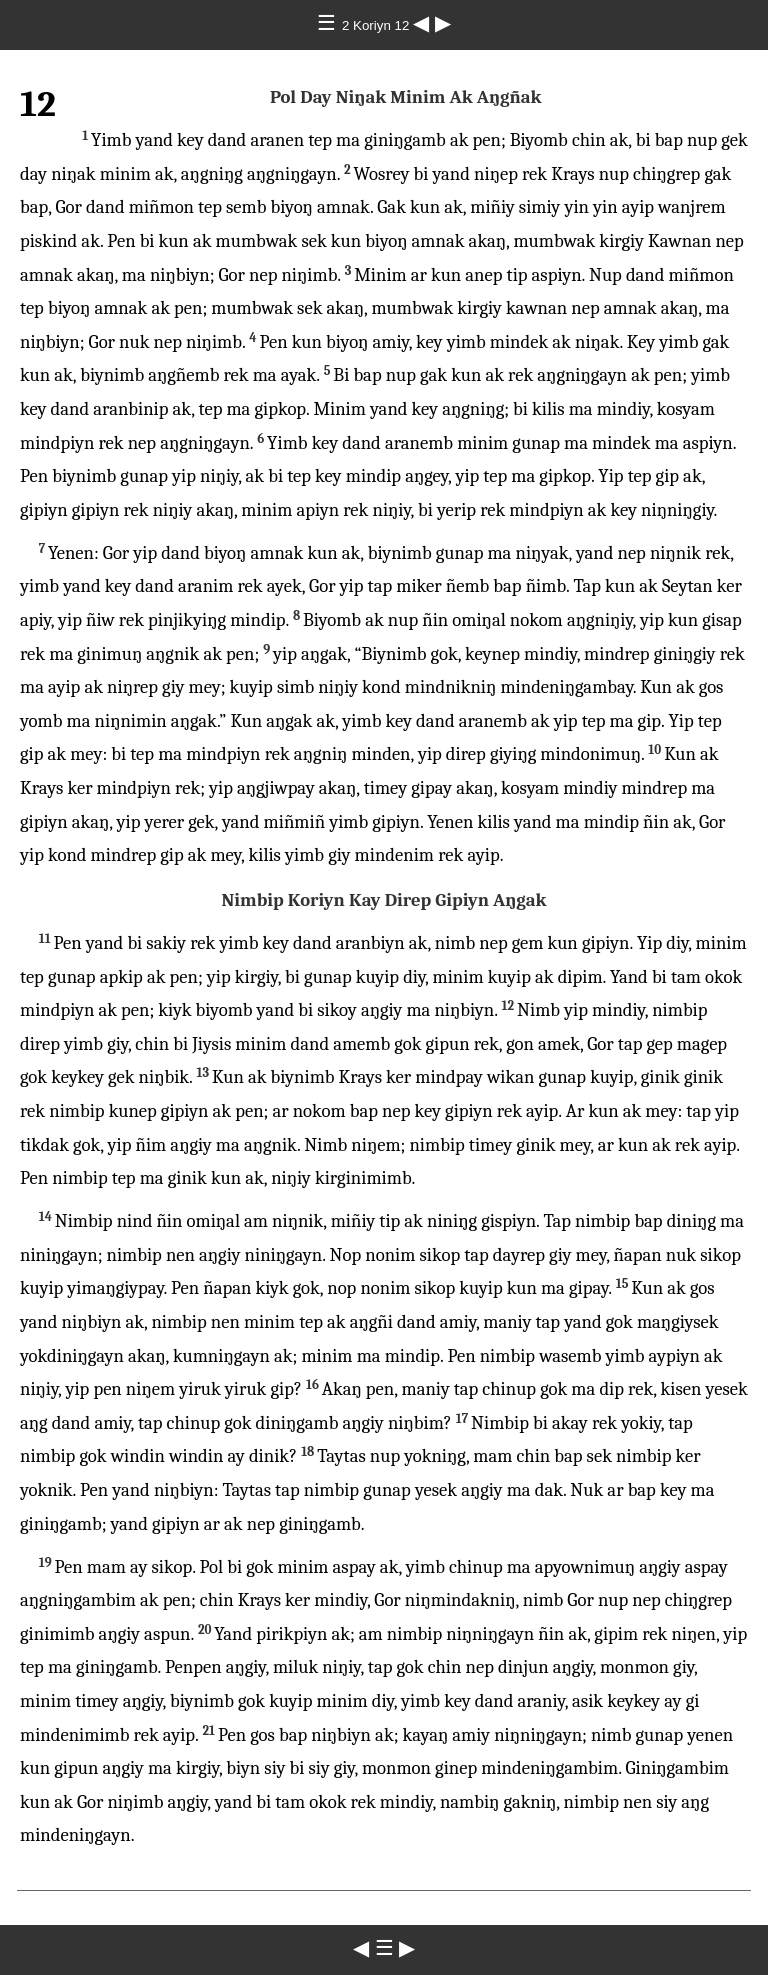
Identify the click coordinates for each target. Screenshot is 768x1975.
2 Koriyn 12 (377, 25)
